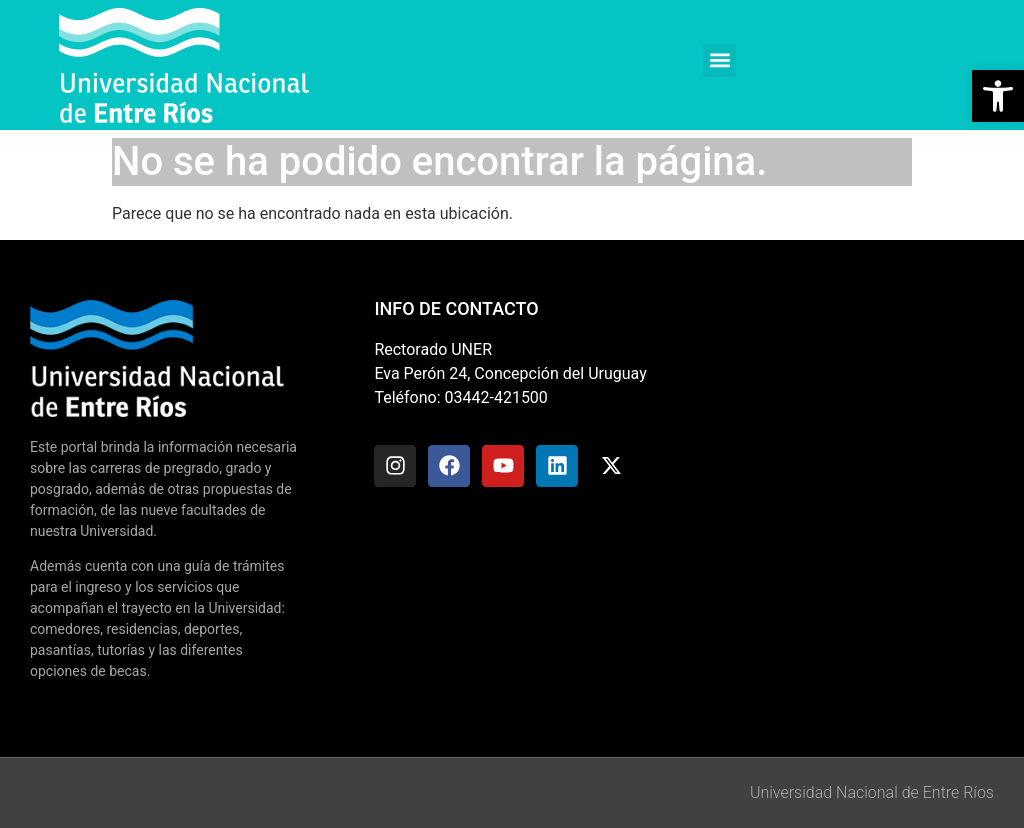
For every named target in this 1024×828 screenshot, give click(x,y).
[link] (998, 96)
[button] (719, 60)
